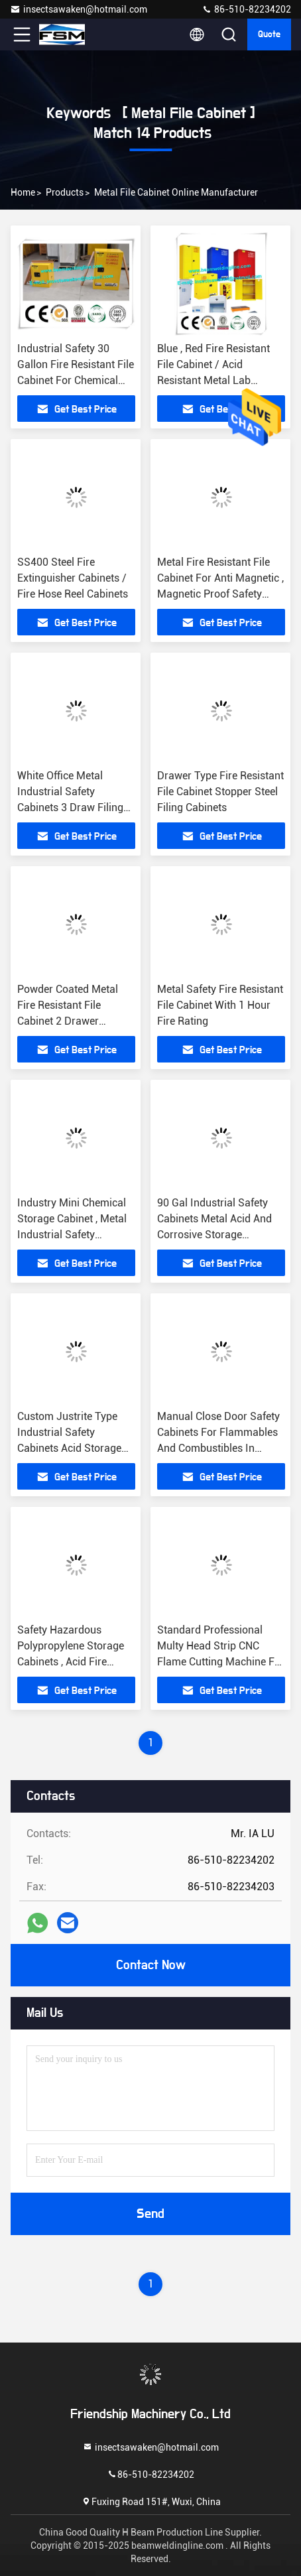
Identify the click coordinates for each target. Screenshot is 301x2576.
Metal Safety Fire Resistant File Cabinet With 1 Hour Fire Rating (220, 1005)
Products (65, 192)
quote (269, 34)
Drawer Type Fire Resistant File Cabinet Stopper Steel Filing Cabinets (220, 791)
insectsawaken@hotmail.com (78, 9)
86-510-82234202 (246, 9)
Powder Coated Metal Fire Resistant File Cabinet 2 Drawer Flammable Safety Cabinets (67, 1021)
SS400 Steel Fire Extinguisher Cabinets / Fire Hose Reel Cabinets (72, 578)
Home (23, 192)
